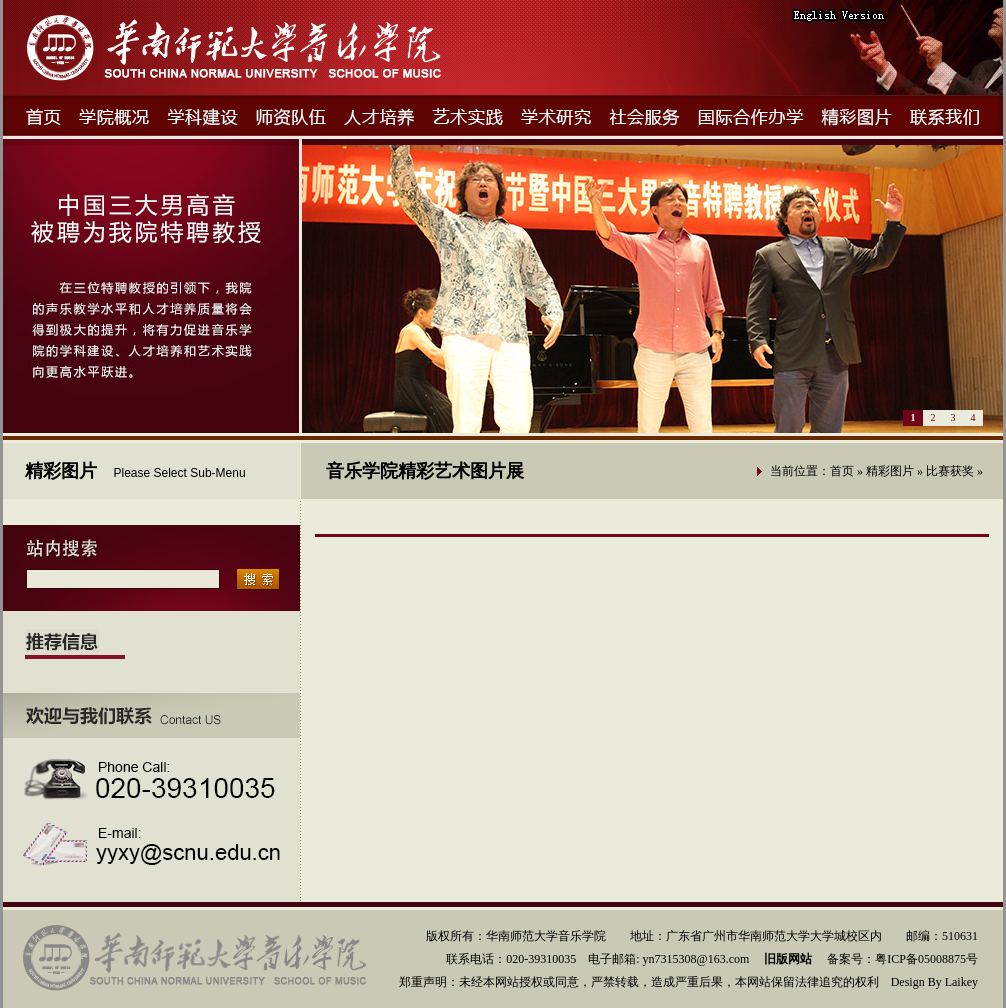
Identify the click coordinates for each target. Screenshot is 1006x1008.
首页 (842, 471)
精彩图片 (890, 471)
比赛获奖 (950, 471)
